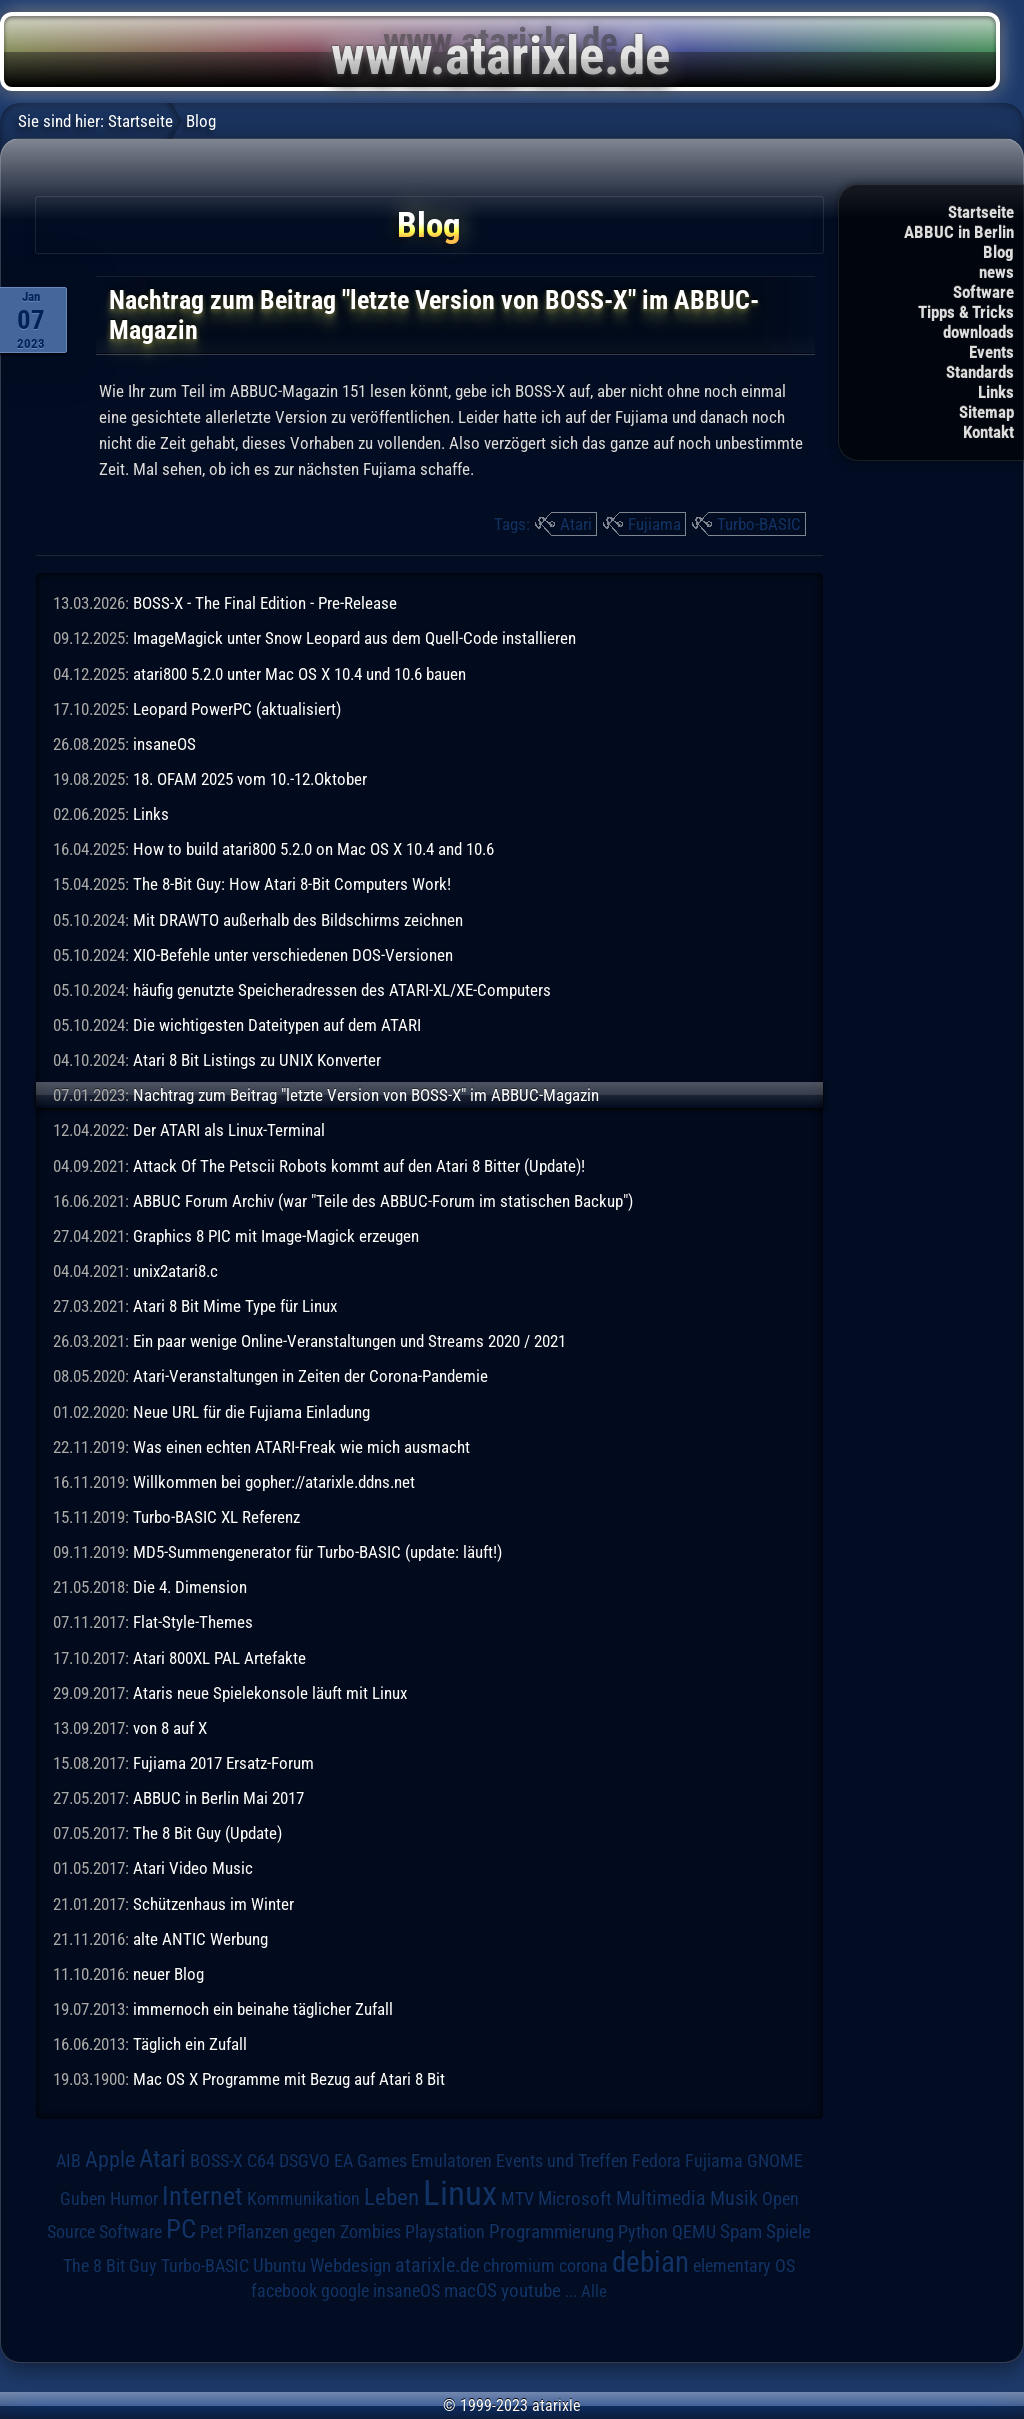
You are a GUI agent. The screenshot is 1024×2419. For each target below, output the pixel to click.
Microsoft (575, 2198)
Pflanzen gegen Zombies (314, 2232)
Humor (134, 2199)
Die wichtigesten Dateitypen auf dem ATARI (277, 1025)
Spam (741, 2232)
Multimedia (661, 2198)
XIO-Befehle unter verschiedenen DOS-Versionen (293, 955)
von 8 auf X (170, 1728)
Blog (998, 252)
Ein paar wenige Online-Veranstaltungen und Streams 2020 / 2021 (349, 1341)
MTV (517, 2198)
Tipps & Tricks (966, 312)
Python (643, 2232)
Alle (594, 2291)
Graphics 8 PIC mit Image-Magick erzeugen (276, 1236)
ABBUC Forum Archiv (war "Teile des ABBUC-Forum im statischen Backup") (383, 1201)
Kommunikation (303, 2198)
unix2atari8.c (175, 1271)
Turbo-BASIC (759, 524)
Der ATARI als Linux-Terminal (229, 1130)
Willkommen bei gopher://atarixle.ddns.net (274, 1482)
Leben (391, 2197)
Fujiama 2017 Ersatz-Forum (223, 1763)
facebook (284, 2291)
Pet (211, 2232)
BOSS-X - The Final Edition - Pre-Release (265, 603)
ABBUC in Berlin (959, 232)
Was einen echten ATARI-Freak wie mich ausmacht (301, 1447)
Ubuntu (279, 2266)
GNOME (775, 2160)
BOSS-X (216, 2161)
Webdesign (350, 2266)
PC (181, 2229)
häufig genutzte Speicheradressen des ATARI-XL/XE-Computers (342, 990)
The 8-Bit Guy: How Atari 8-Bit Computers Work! (292, 884)
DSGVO (304, 2161)
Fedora (656, 2160)
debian (650, 2262)
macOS (470, 2291)
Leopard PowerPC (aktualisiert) (237, 709)
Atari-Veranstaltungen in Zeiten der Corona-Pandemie (310, 1376)
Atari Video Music (193, 1868)
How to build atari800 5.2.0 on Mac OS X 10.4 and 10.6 (313, 849)
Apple (110, 2159)
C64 (261, 2161)
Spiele (788, 2231)
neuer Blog (168, 1974)
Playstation (445, 2232)
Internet (202, 2196)
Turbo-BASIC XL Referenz (216, 1517)
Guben (83, 2199)
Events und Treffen (562, 2161)
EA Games (370, 2161)
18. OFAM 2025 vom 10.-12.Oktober (250, 779)
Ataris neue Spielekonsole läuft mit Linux (270, 1693)
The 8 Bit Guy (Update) (207, 1833)
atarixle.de (437, 2265)
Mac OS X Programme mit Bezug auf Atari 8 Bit (289, 2079)
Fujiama (654, 524)
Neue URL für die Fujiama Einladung (251, 1412)
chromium (519, 2266)
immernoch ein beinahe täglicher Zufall (263, 2009)
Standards (980, 372)
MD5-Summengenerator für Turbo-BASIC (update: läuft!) (317, 1552)
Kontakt (988, 432)
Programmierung (551, 2231)
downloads (978, 332)
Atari (576, 524)
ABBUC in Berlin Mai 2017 (218, 1798)
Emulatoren (451, 2160)
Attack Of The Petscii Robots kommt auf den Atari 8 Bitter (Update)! (359, 1166)
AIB (68, 2161)
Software (983, 292)
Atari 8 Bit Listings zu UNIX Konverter (257, 1060)
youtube (531, 2290)
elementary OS (744, 2265)
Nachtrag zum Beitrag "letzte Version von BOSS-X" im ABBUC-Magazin (366, 1095)
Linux (460, 2193)
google (345, 2291)
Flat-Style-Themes (193, 1622)
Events (991, 352)
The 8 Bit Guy (110, 2265)
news (996, 272)
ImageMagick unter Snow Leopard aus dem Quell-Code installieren (354, 638)
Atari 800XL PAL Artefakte (219, 1658)
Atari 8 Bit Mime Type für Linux (235, 1306)
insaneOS (164, 744)
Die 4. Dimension (190, 1587)
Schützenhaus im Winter (213, 1904)
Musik (734, 2198)
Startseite (981, 212)
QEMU (694, 2232)
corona (583, 2266)
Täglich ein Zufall (190, 2044)
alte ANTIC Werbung (200, 1939)
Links (996, 392)
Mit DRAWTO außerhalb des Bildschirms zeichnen (298, 920)
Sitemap (986, 412)
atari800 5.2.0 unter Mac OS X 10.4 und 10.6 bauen (299, 674)
